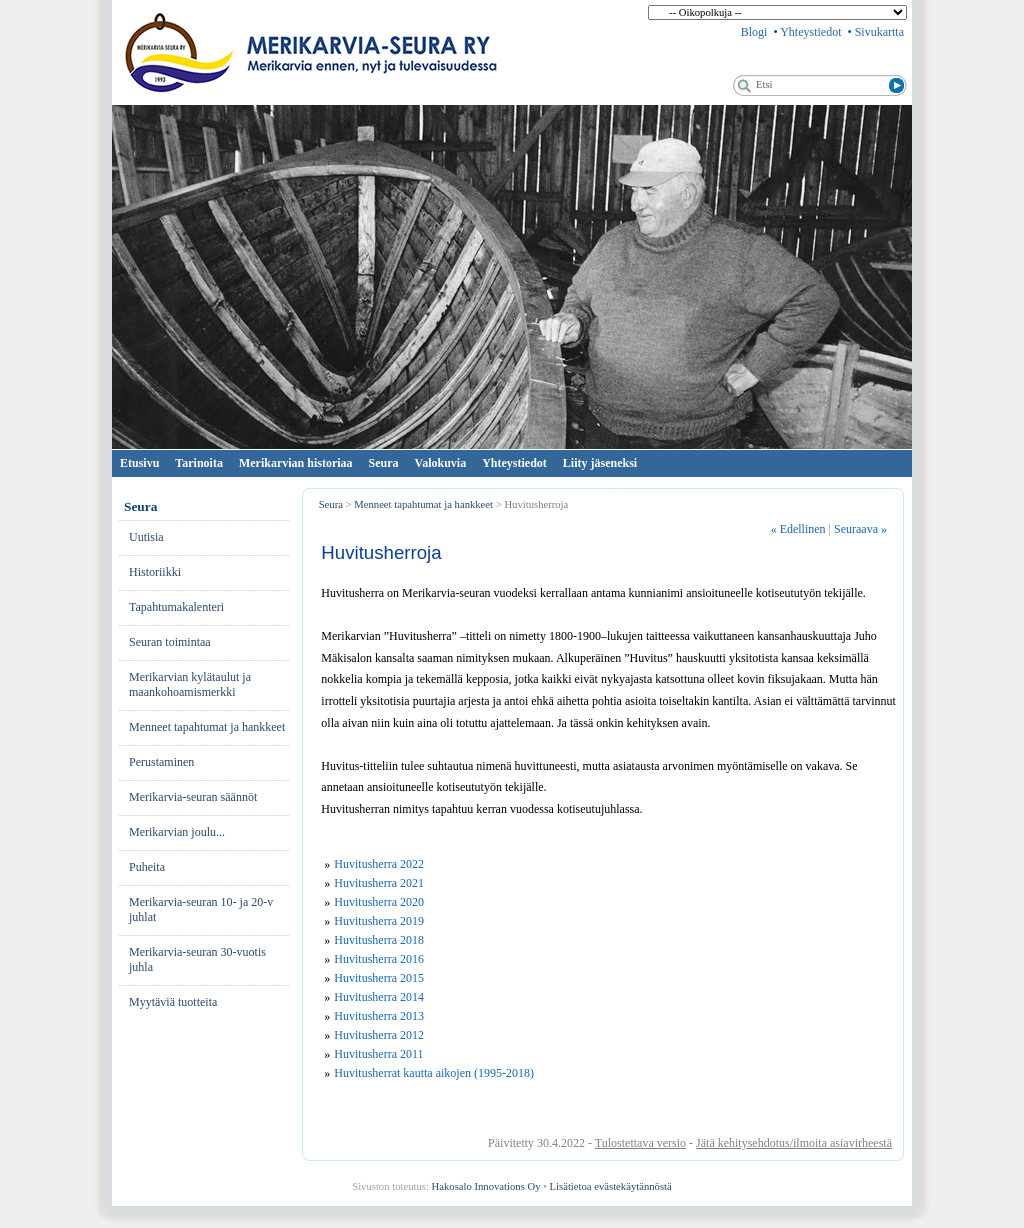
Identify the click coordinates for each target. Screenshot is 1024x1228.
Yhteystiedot (810, 32)
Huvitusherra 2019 (379, 921)
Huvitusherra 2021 (379, 883)
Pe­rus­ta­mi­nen (161, 762)
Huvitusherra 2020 (379, 902)
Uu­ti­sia (146, 537)
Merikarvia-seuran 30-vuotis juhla (197, 959)
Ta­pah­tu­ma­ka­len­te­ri (176, 607)
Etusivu (139, 463)
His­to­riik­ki (155, 572)
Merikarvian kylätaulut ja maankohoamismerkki (190, 684)
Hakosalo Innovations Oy (486, 1186)
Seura (384, 463)
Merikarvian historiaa (296, 463)
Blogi (754, 32)
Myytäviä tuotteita (173, 1002)
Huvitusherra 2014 (379, 997)
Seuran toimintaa (170, 642)
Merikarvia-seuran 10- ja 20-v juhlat (201, 909)
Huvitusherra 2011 (378, 1054)
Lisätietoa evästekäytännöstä (611, 1186)
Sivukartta (879, 32)
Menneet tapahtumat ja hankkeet (207, 727)
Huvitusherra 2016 (379, 959)
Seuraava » (860, 529)
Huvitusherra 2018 (379, 940)
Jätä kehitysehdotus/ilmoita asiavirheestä (794, 1143)
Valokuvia (441, 463)
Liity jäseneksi (600, 463)
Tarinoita (199, 463)
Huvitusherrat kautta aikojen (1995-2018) (434, 1073)
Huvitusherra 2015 (379, 978)
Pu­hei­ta (147, 867)
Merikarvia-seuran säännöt (193, 797)
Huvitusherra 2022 (379, 864)
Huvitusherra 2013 (379, 1016)
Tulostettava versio (640, 1143)
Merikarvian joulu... (177, 832)
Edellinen (798, 529)
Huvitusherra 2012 (379, 1035)
